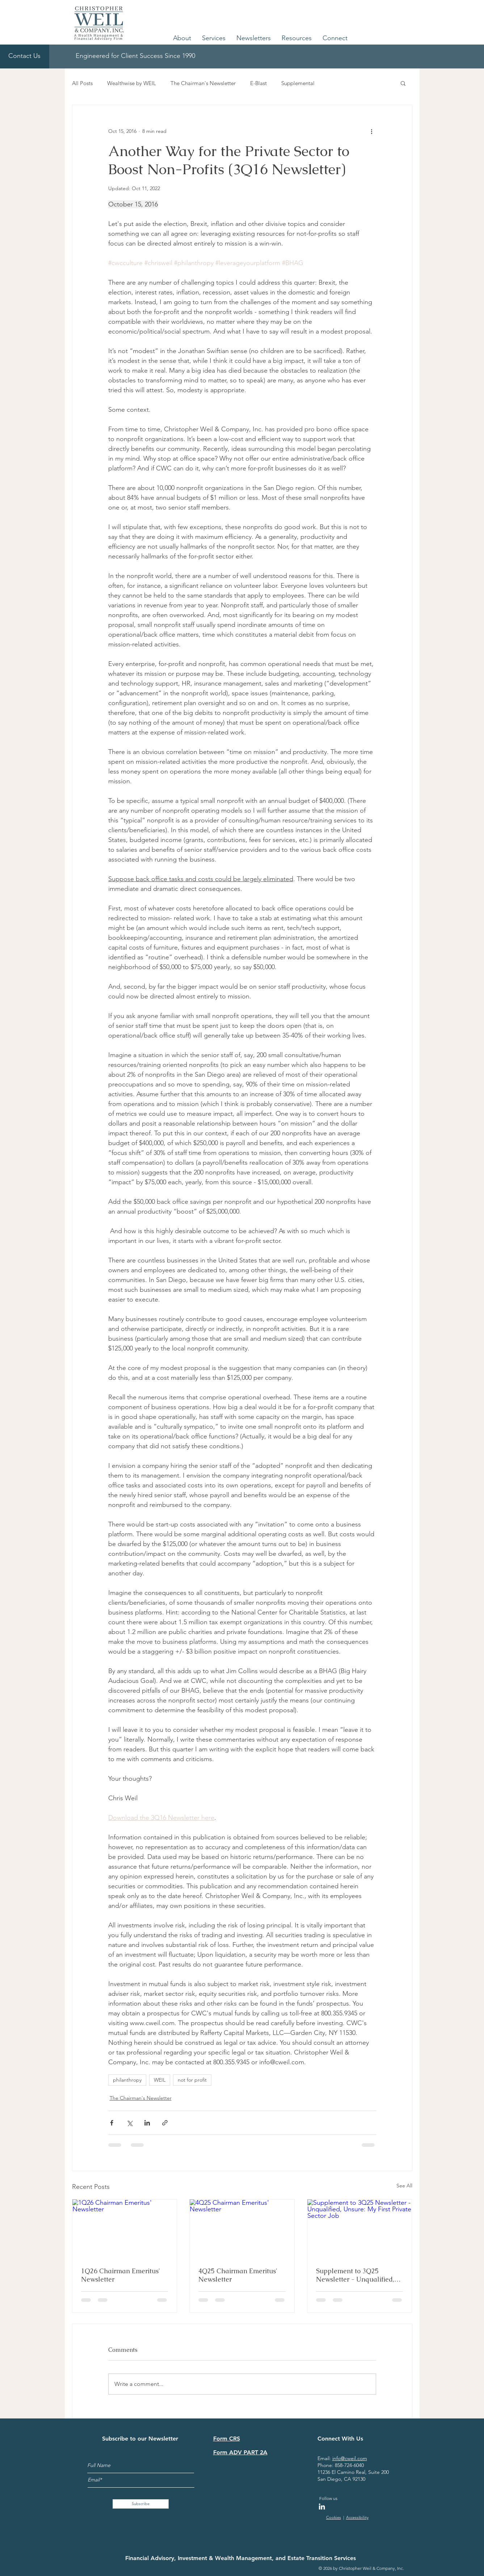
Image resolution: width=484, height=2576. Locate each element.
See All (404, 2185)
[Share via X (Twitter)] (129, 2122)
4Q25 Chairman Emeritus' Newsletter (237, 2275)
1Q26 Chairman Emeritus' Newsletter (120, 2275)
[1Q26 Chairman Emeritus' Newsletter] (124, 2228)
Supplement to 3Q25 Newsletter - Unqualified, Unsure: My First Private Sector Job (355, 2275)
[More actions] (371, 131)
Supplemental (298, 83)
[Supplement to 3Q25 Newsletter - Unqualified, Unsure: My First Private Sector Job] (359, 2228)
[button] (182, 38)
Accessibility (357, 2517)
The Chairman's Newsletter (203, 83)
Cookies (333, 2517)
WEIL (159, 2080)
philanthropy (127, 2080)
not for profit (192, 2080)
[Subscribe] (141, 2504)
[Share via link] (164, 2122)
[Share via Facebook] (111, 2122)
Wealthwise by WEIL (131, 83)
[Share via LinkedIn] (147, 2122)
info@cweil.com (349, 2458)
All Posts (82, 83)
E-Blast (258, 83)
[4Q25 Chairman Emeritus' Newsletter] (242, 2228)
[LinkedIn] (321, 2506)
